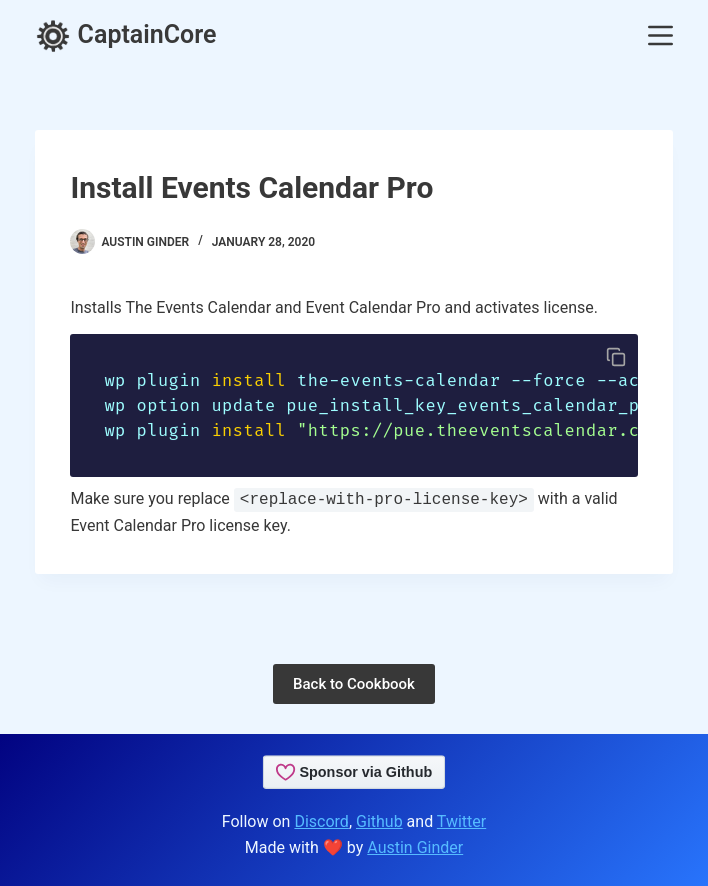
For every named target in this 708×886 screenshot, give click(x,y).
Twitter (461, 821)
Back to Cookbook (354, 684)
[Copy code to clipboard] (616, 357)
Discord (321, 821)
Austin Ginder (415, 847)
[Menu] (660, 35)
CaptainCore (125, 34)
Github (379, 821)
